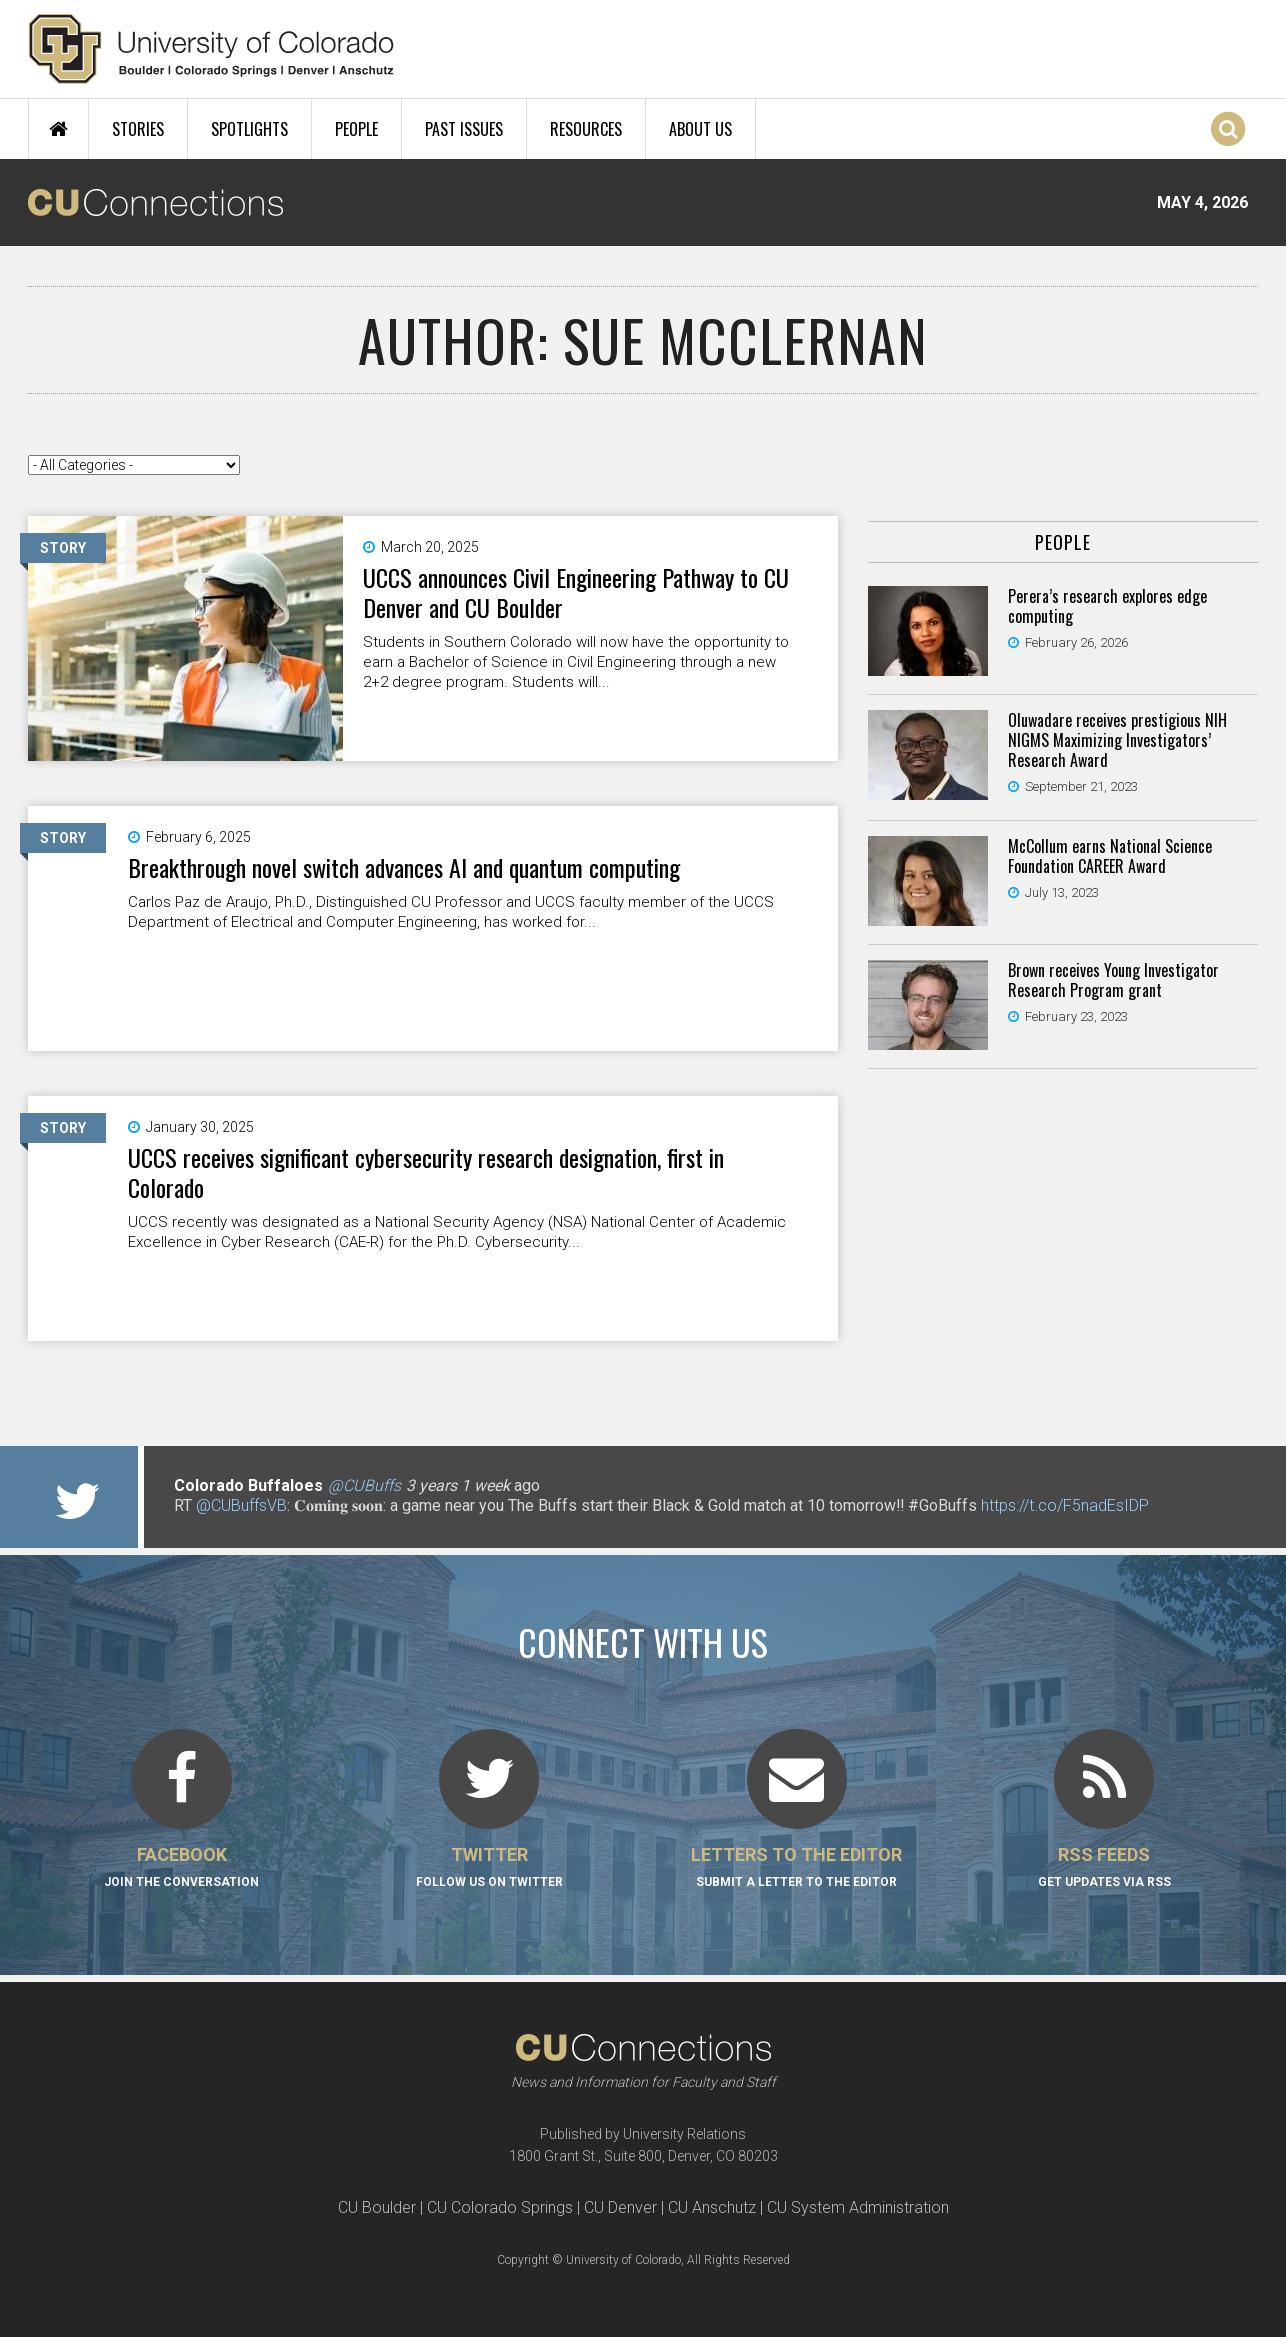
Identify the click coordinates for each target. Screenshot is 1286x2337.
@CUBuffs (364, 1485)
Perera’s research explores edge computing (1107, 606)
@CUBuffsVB (241, 1505)
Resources (586, 129)
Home (58, 129)
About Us (700, 129)
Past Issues (464, 129)
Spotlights (249, 129)
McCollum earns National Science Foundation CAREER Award (1110, 856)
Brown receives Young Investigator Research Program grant (1113, 980)
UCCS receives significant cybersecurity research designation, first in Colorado (426, 1172)
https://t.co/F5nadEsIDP (1065, 1505)
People (356, 129)
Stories (138, 129)
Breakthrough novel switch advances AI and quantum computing (404, 867)
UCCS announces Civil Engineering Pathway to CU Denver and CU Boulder (576, 592)
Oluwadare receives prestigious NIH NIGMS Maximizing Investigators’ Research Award (1117, 740)
